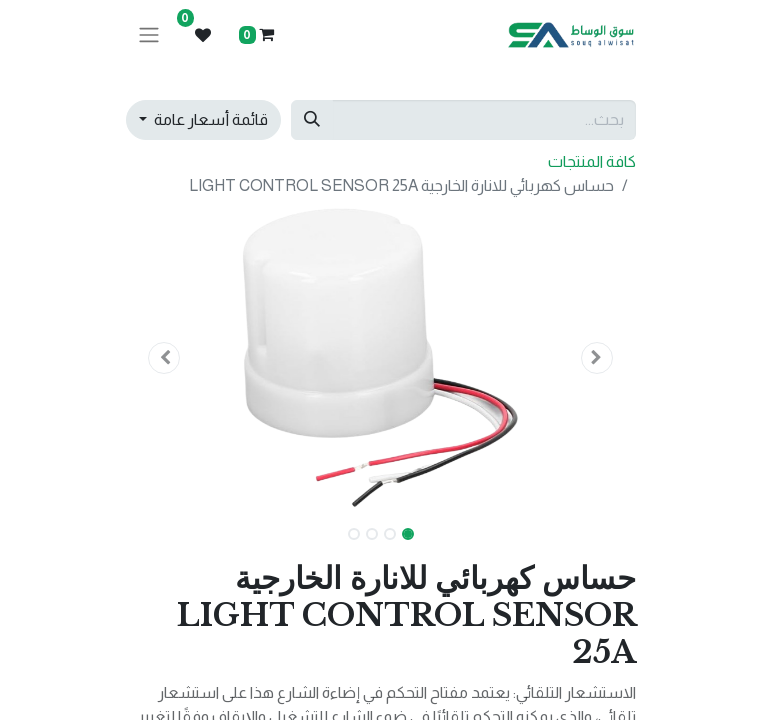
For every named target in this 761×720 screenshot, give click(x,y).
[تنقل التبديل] (149, 35)
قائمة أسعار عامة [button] (209, 119)
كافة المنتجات (592, 161)
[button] (597, 358)
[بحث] (312, 120)
